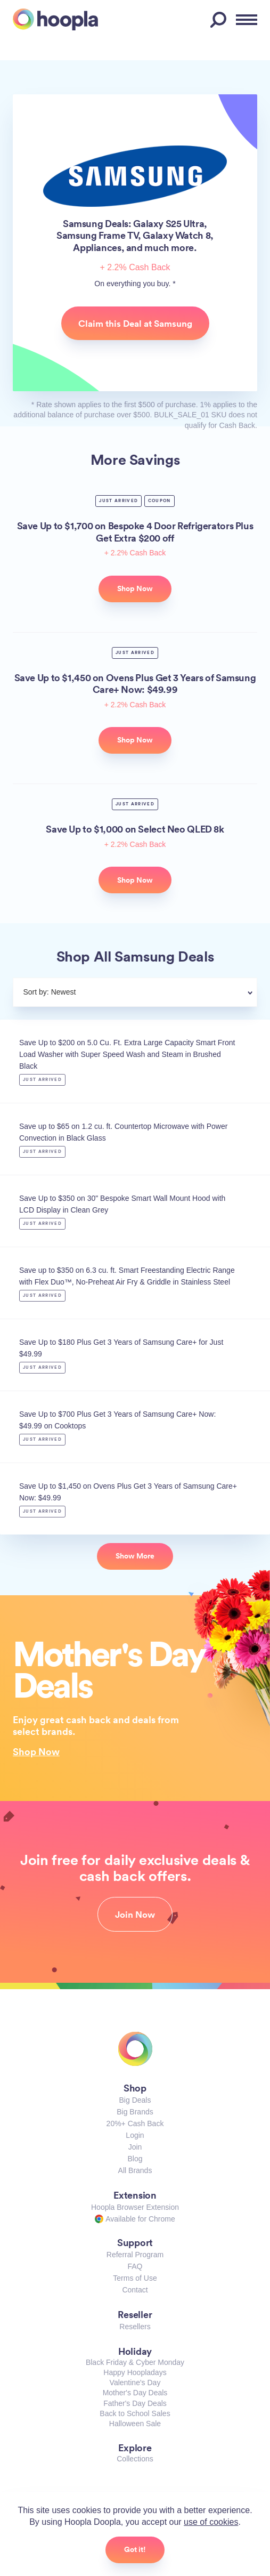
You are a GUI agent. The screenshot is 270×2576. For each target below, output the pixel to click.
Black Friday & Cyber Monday (135, 2362)
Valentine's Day (135, 2382)
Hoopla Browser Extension (135, 2207)
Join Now (135, 1914)
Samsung (134, 176)
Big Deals (135, 2100)
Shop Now (36, 1751)
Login (135, 2135)
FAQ (134, 2266)
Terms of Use (135, 2278)
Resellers (134, 2326)
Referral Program (135, 2254)
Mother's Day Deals (135, 2392)
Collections (135, 2458)
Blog (134, 2158)
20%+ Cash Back (135, 2123)
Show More (135, 1556)
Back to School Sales (135, 2413)
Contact (135, 2290)
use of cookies (211, 2521)
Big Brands (135, 2111)
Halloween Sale (135, 2423)
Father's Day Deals (135, 2403)
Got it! (135, 2549)
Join (135, 2147)
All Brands (135, 2170)
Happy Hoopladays (134, 2372)
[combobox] (160, 993)
